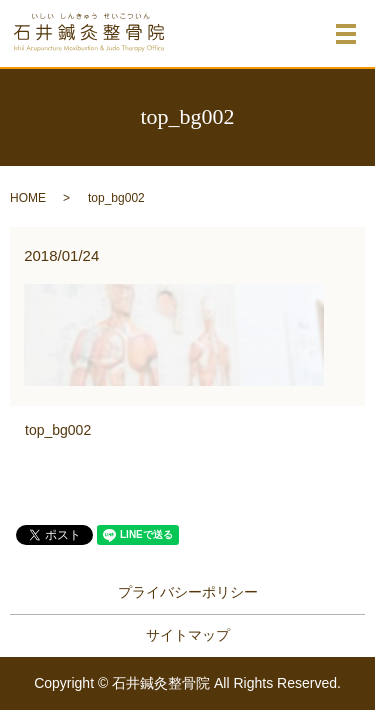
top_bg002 (58, 430)
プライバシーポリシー (188, 592)
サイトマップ (188, 635)
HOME (28, 198)
